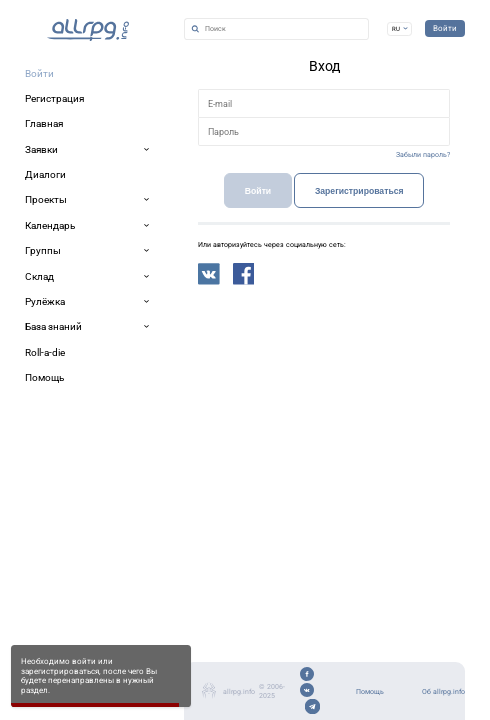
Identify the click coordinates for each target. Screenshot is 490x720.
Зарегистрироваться (303, 330)
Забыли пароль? (392, 273)
